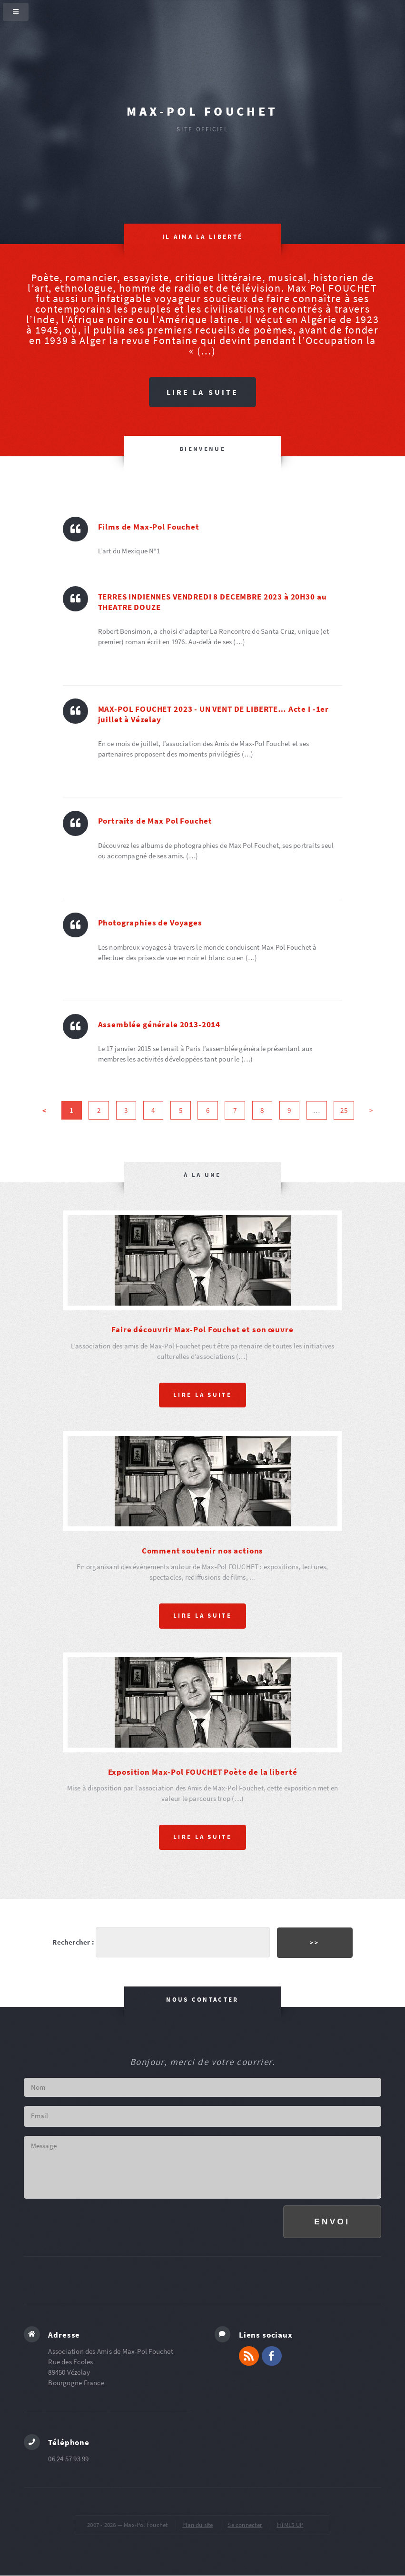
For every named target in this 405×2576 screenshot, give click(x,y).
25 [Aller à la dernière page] (343, 1110)
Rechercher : (73, 1941)
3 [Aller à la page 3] (126, 1110)
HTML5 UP (290, 2525)
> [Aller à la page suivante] (371, 1110)
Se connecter (244, 2525)
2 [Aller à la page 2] (98, 1110)
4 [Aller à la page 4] (153, 1110)
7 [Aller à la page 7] (235, 1110)
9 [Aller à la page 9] (289, 1110)
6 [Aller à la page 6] (207, 1110)
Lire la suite (202, 392)
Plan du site (197, 2525)
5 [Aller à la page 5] (180, 1110)
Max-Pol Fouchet (202, 111)
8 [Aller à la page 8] (262, 1110)
